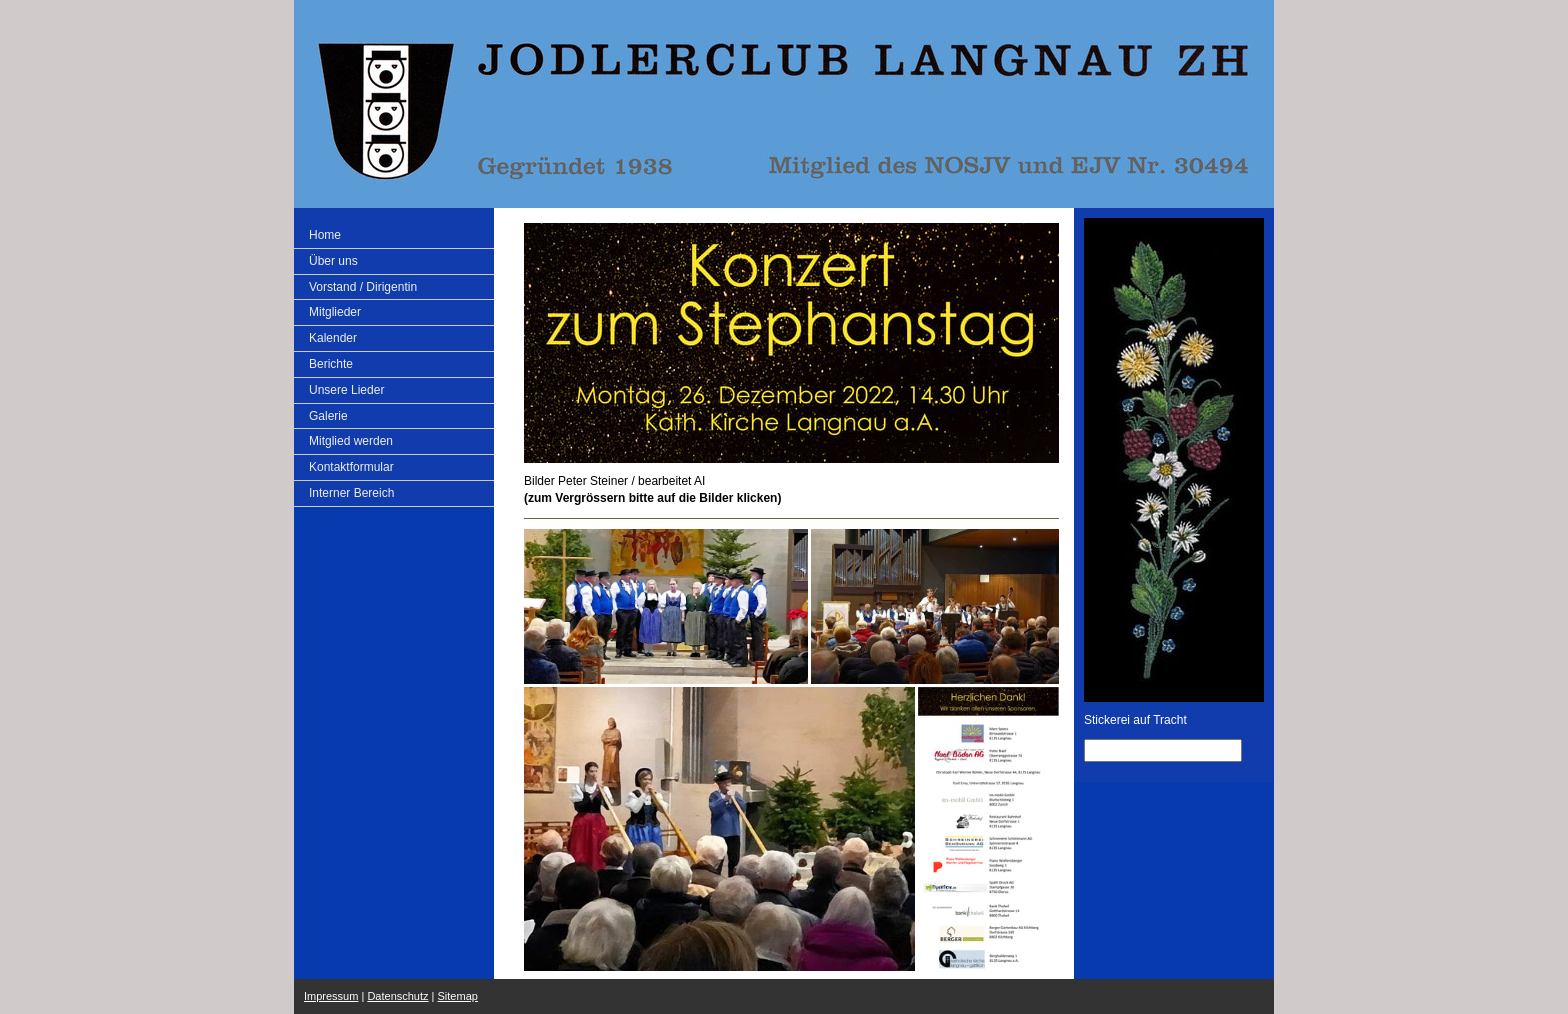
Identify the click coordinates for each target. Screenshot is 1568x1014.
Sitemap (458, 996)
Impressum (331, 996)
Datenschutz (397, 996)
